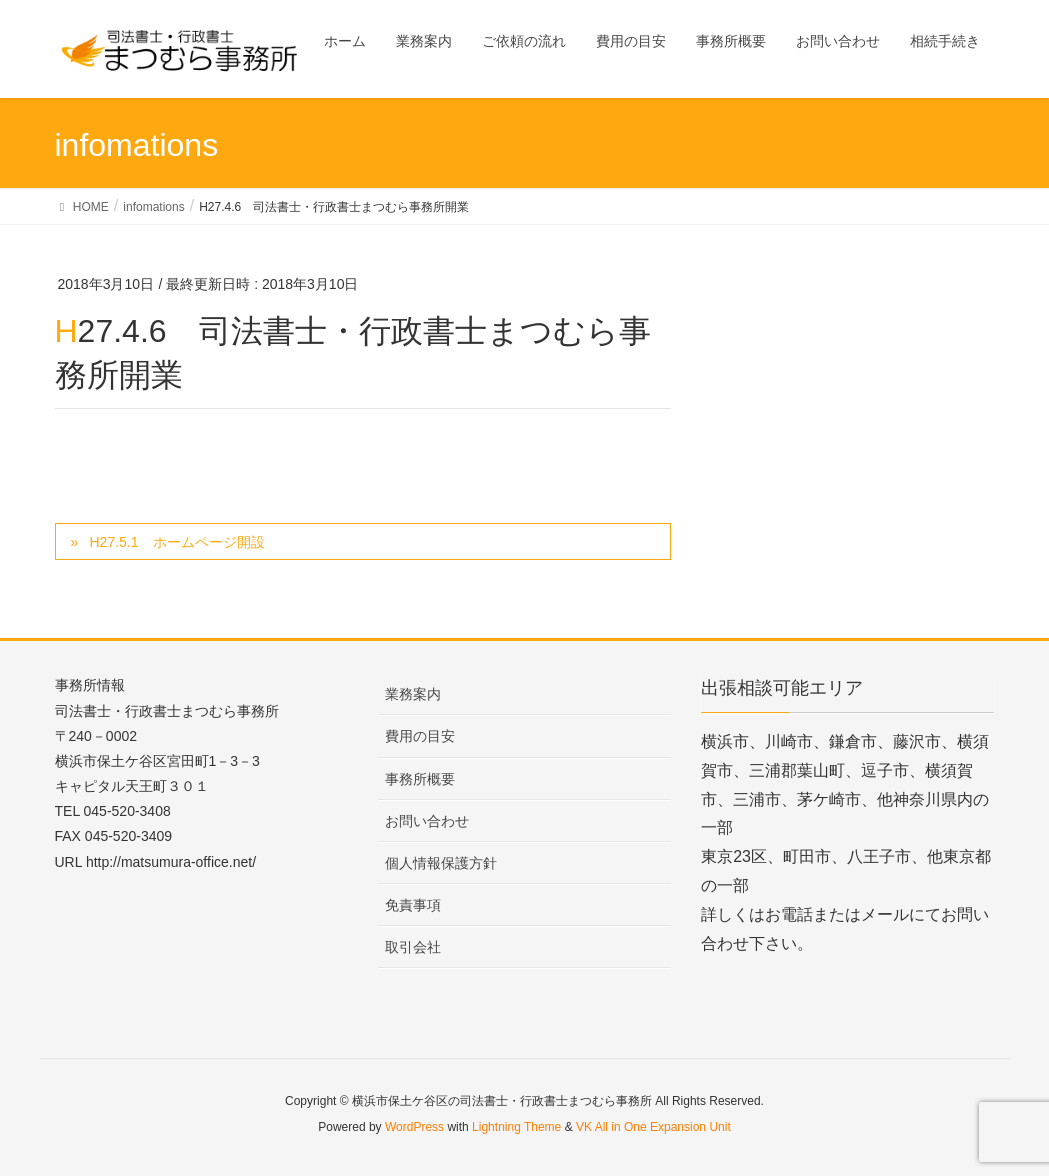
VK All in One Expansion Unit (653, 1127)
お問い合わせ (427, 821)
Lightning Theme (516, 1127)
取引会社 (413, 947)
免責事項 (413, 905)
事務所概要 (420, 779)
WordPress (414, 1127)
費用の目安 (420, 736)
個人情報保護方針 (441, 863)
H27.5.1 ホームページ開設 (176, 542)
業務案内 (413, 694)
